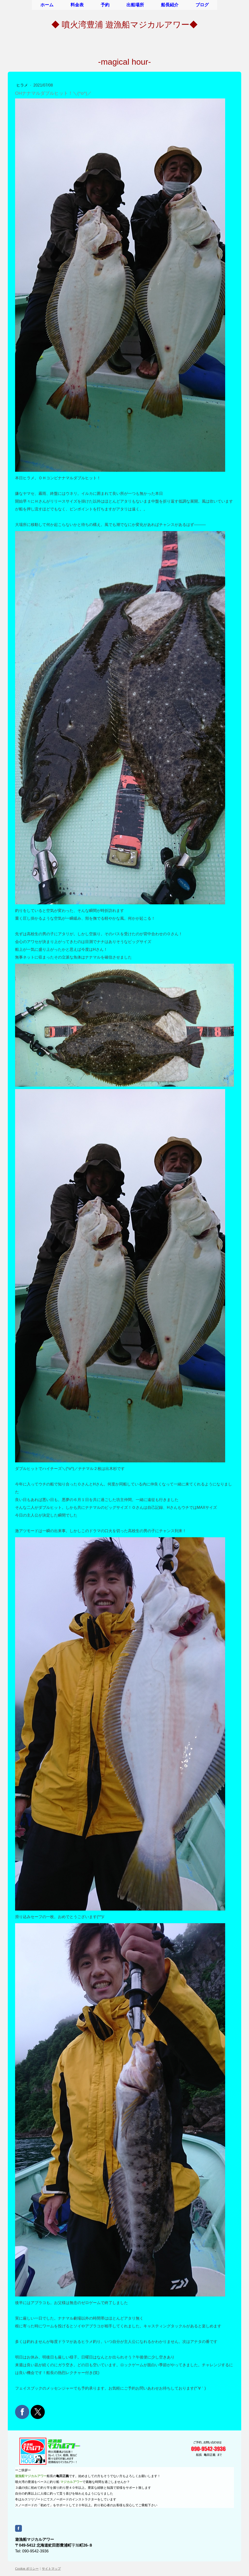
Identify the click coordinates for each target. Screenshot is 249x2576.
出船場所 (135, 4)
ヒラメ (22, 85)
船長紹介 (169, 4)
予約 (105, 4)
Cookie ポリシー (27, 2568)
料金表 (77, 4)
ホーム (46, 4)
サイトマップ (51, 2568)
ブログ (202, 4)
